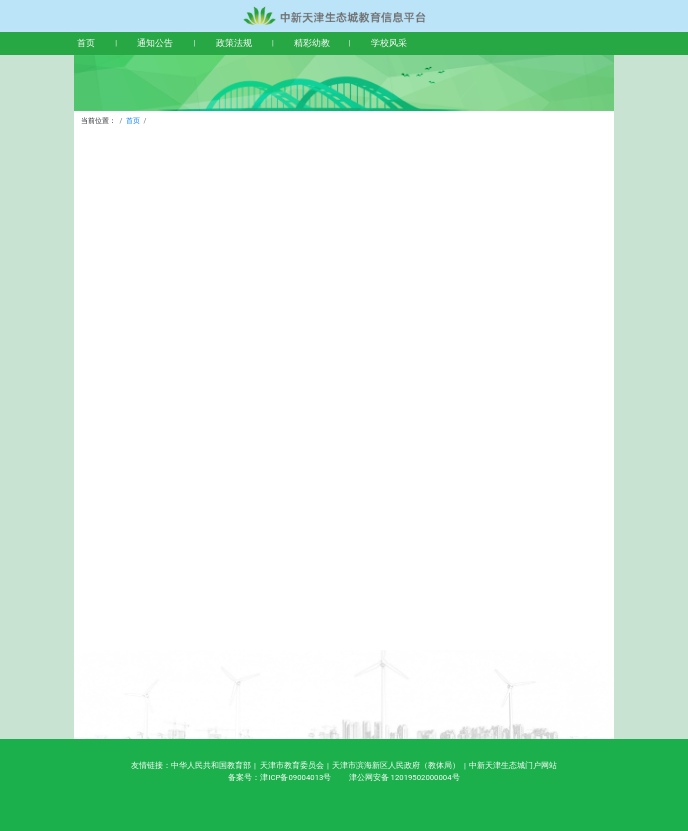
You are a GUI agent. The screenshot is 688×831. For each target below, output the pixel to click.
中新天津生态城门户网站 (513, 765)
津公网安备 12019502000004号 (404, 777)
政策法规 (234, 43)
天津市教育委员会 (292, 765)
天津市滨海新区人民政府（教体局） (396, 765)
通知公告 (155, 43)
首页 (86, 43)
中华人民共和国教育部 (211, 765)
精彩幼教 (312, 43)
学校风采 (389, 43)
